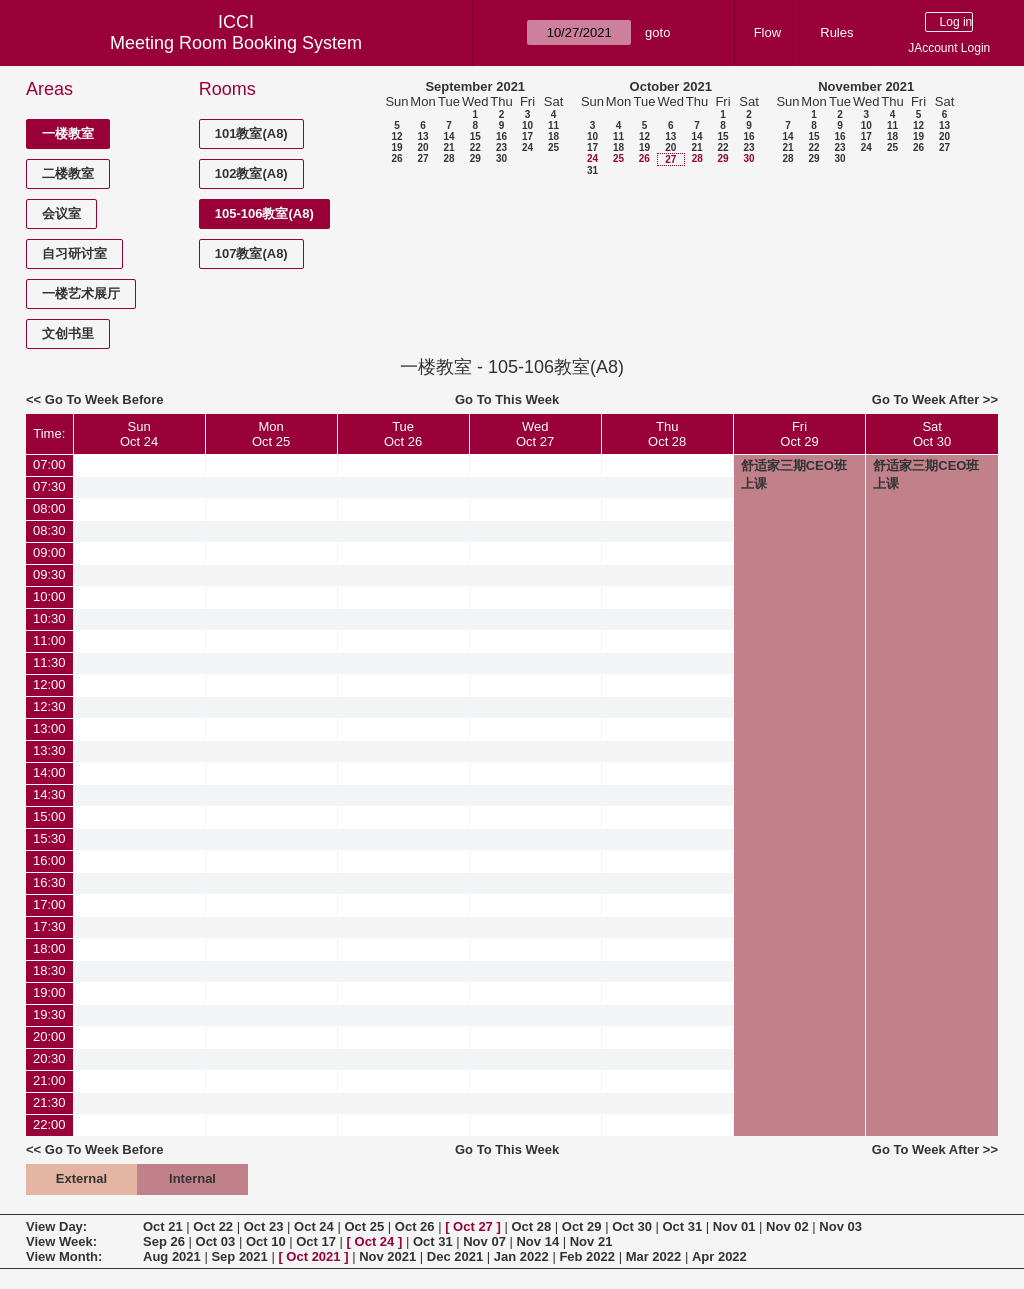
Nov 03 (840, 1226)
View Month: (64, 1256)
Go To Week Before (104, 399)
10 (527, 125)
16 (501, 136)
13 (422, 136)
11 (553, 125)
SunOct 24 (139, 434)
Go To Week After (925, 399)
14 (448, 136)
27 (422, 158)
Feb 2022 (587, 1256)
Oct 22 (213, 1226)
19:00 (49, 992)
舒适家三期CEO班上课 (794, 474)
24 (527, 147)
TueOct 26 (403, 434)
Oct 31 (683, 1226)
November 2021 (866, 86)
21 (448, 147)
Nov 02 (787, 1226)
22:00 (49, 1124)
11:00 (49, 640)
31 (592, 170)
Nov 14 (537, 1241)
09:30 (49, 574)
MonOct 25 (271, 434)
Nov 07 (484, 1241)
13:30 (49, 750)
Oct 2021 (313, 1256)
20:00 (49, 1036)
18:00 (49, 948)
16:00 (49, 860)
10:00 (49, 596)
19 (396, 147)
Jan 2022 (521, 1256)
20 (422, 147)
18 (553, 136)
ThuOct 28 (667, 434)
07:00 (49, 464)
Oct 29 (582, 1226)
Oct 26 (415, 1226)
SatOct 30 (932, 434)
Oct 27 (473, 1226)
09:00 (49, 552)
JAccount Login (949, 48)
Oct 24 (314, 1226)
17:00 (49, 904)
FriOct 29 (799, 434)
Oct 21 (163, 1226)
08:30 (49, 530)
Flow (767, 32)
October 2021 (671, 86)
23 (501, 147)
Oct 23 (264, 1226)
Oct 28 (531, 1226)
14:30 (49, 794)
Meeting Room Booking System (236, 43)
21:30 (49, 1102)
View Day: (56, 1226)
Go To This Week (507, 399)
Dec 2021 (455, 1256)
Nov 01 (734, 1226)
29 (475, 158)
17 (527, 136)
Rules (836, 32)
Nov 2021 (387, 1256)
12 (396, 136)
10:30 (49, 618)
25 (553, 147)
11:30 (49, 662)
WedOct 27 (535, 434)
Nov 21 (591, 1241)
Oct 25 (364, 1226)
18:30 (49, 970)
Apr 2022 (719, 1256)
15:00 (49, 816)
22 (475, 147)
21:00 (49, 1080)
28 (448, 158)
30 (501, 158)
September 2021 (475, 86)
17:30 (49, 926)
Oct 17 (316, 1241)
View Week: (61, 1241)
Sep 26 (164, 1241)
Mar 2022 (654, 1256)
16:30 (49, 882)
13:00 (49, 728)
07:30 (49, 486)
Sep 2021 (239, 1256)
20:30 (49, 1058)
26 (396, 158)
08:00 (49, 508)
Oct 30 (632, 1226)
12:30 (49, 706)
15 (475, 136)
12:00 (49, 684)
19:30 (49, 1014)
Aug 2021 (172, 1256)
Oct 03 (216, 1241)
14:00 (49, 772)
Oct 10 (266, 1241)
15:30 (49, 838)
